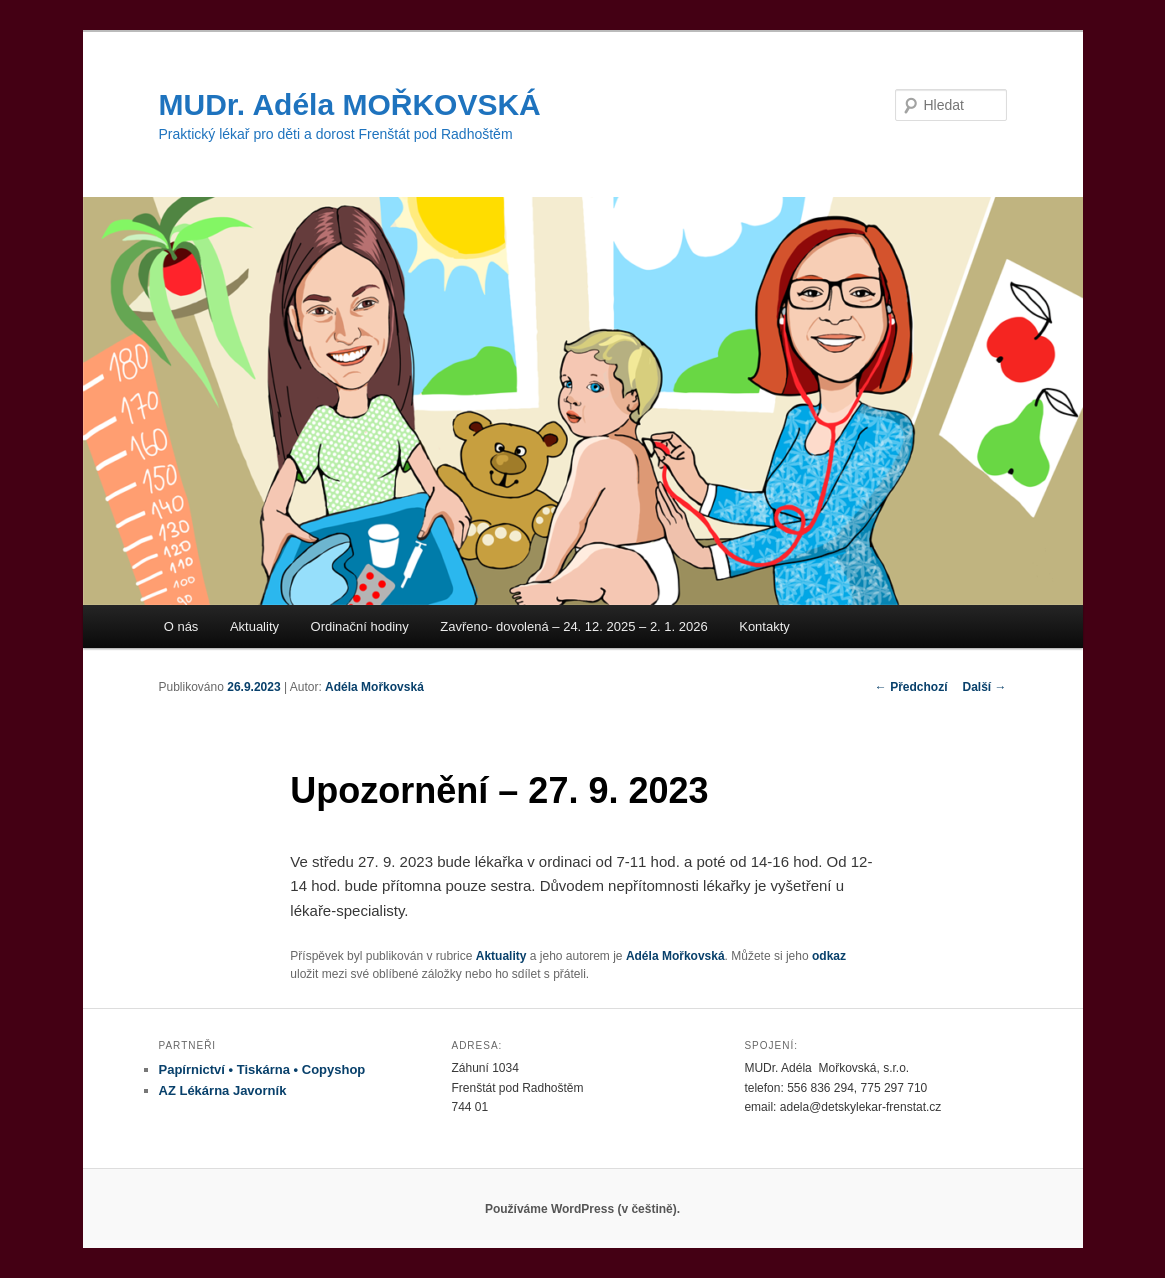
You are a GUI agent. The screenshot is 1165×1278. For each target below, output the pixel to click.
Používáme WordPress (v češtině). (582, 1209)
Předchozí (911, 687)
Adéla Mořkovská (374, 687)
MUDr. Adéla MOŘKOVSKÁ (350, 104)
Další (984, 687)
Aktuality (254, 626)
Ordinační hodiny (360, 626)
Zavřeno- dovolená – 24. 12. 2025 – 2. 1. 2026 (573, 626)
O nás (181, 626)
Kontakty (764, 626)
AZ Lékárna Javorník (223, 1090)
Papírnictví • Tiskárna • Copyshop (262, 1069)
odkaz (829, 956)
